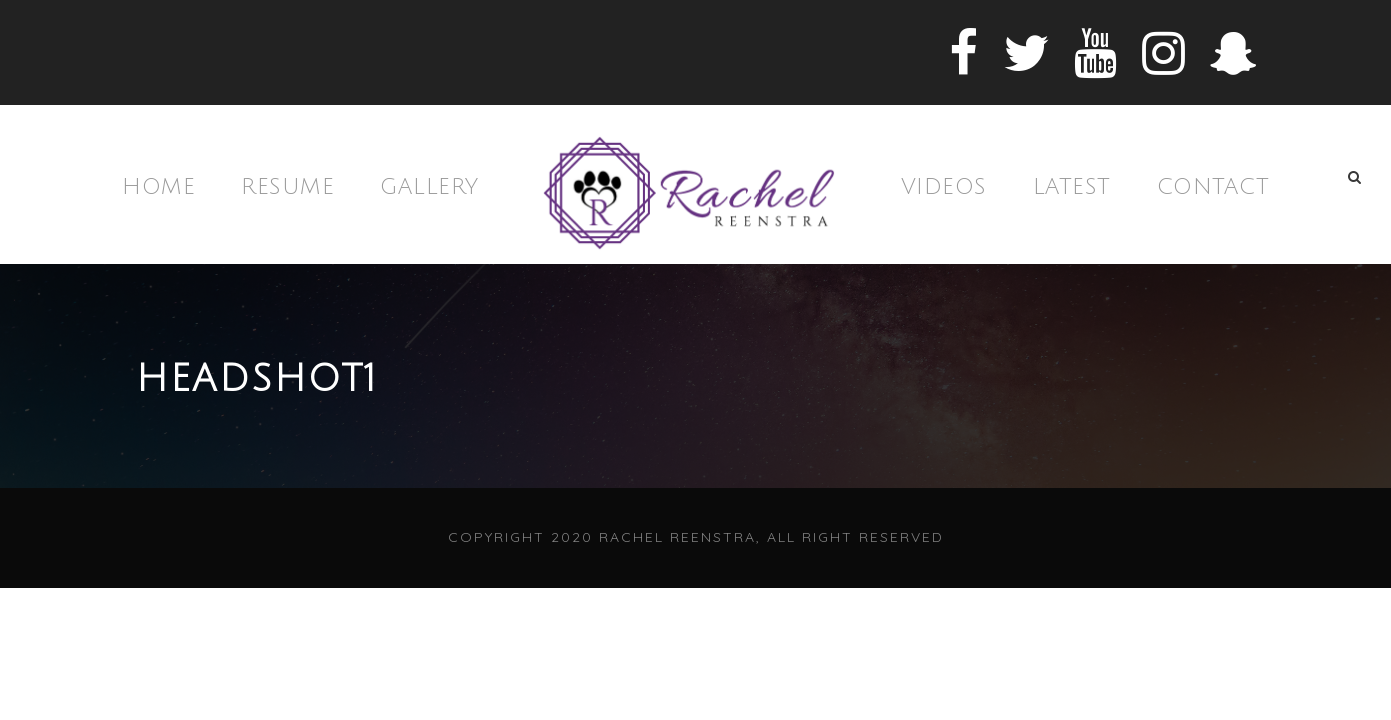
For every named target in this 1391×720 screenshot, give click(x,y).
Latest (1072, 187)
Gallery (429, 187)
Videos (944, 187)
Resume (287, 187)
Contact (1213, 187)
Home (158, 187)
